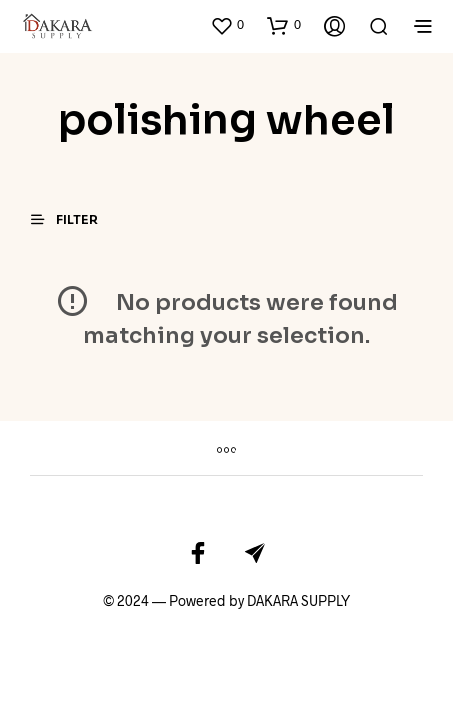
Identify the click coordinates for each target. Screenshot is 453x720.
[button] (227, 25)
